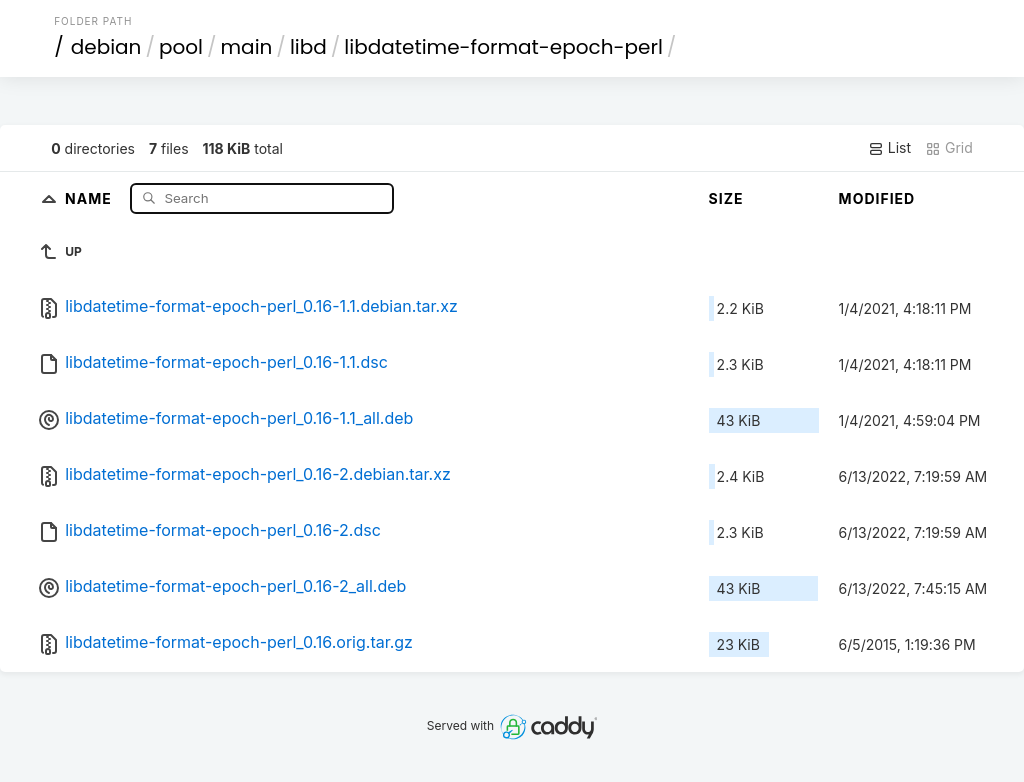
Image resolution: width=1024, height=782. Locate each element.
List (889, 148)
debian (106, 47)
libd (308, 47)
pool (181, 47)
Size (726, 198)
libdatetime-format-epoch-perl (503, 47)
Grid (949, 148)
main (247, 47)
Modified (877, 198)
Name (90, 197)
